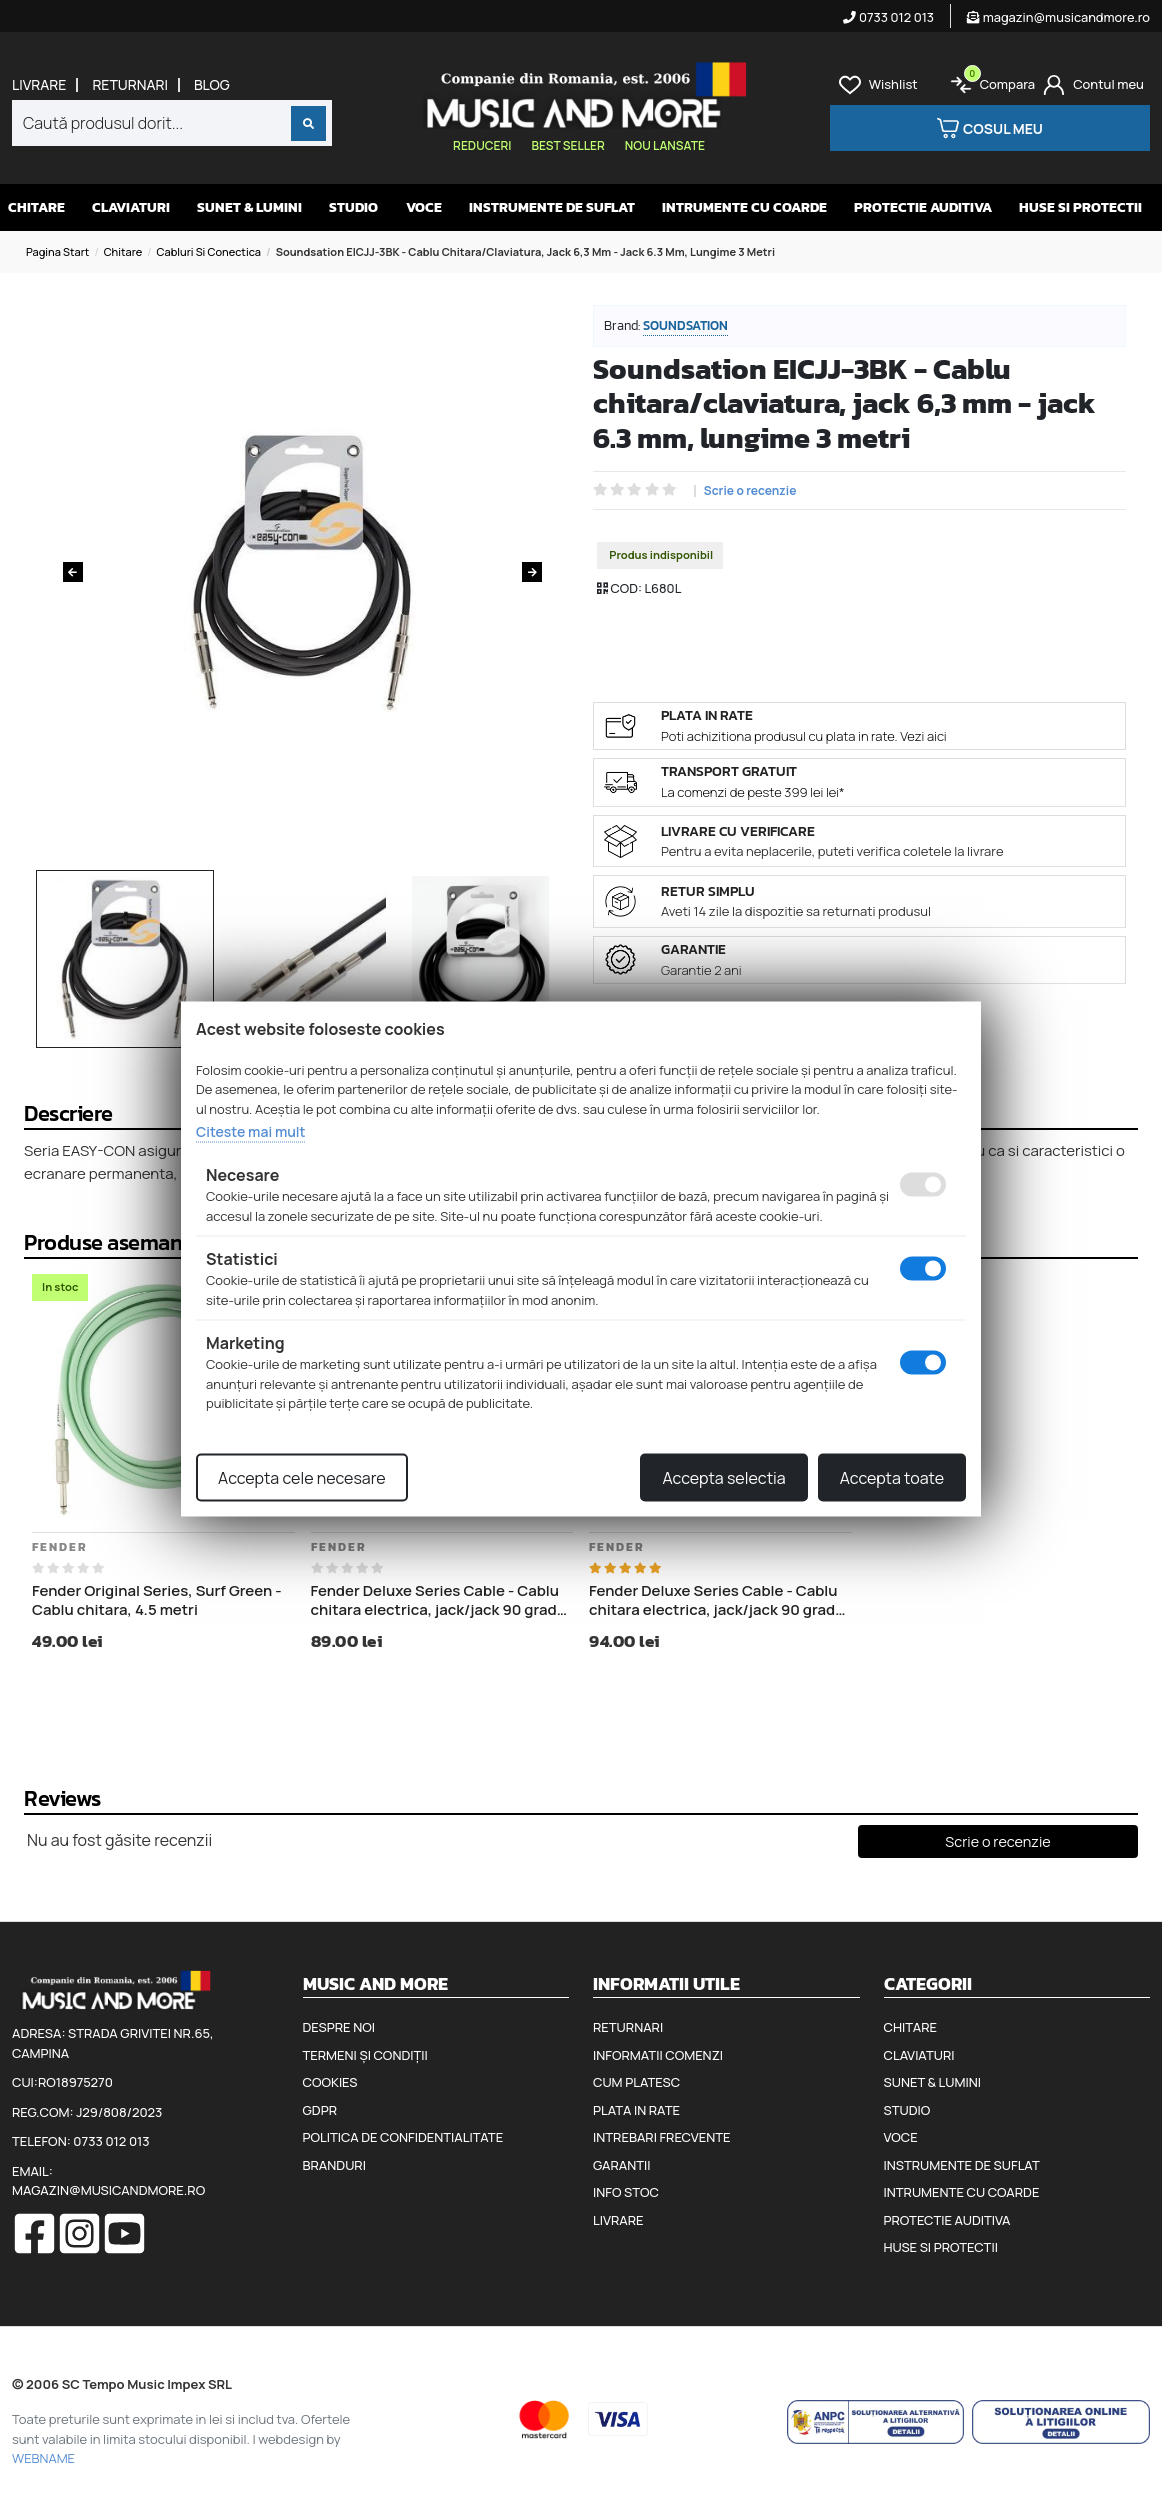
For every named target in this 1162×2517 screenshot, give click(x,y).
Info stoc (626, 2192)
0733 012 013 (888, 17)
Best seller (567, 145)
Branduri (334, 2165)
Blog (212, 85)
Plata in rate (636, 2110)
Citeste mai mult (250, 1131)
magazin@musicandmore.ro (1058, 17)
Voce (424, 207)
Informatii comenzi (658, 2055)
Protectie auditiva (923, 207)
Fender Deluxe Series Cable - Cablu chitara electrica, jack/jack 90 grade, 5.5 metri (718, 1600)
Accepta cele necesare (302, 1477)
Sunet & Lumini (249, 207)
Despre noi (339, 2027)
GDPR (320, 2110)
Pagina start (57, 251)
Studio (353, 207)
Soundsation (685, 325)
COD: (626, 588)
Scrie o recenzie (750, 491)
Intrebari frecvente (662, 2137)
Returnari (130, 85)
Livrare (39, 85)
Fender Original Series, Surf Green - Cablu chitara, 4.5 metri (157, 1600)
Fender (60, 1547)
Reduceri (482, 145)
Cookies (330, 2082)
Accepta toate (892, 1477)
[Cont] (1093, 85)
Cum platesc (636, 2082)
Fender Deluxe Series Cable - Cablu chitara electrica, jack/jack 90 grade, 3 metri (440, 1600)
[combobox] (172, 123)
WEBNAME (43, 2458)
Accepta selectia (723, 1477)
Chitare (36, 207)
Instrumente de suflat (552, 207)
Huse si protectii (1080, 207)
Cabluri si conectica (209, 251)
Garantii (621, 2165)
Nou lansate (665, 145)
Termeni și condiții (365, 2055)
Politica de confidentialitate (403, 2137)
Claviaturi (131, 207)
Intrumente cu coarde (744, 207)
